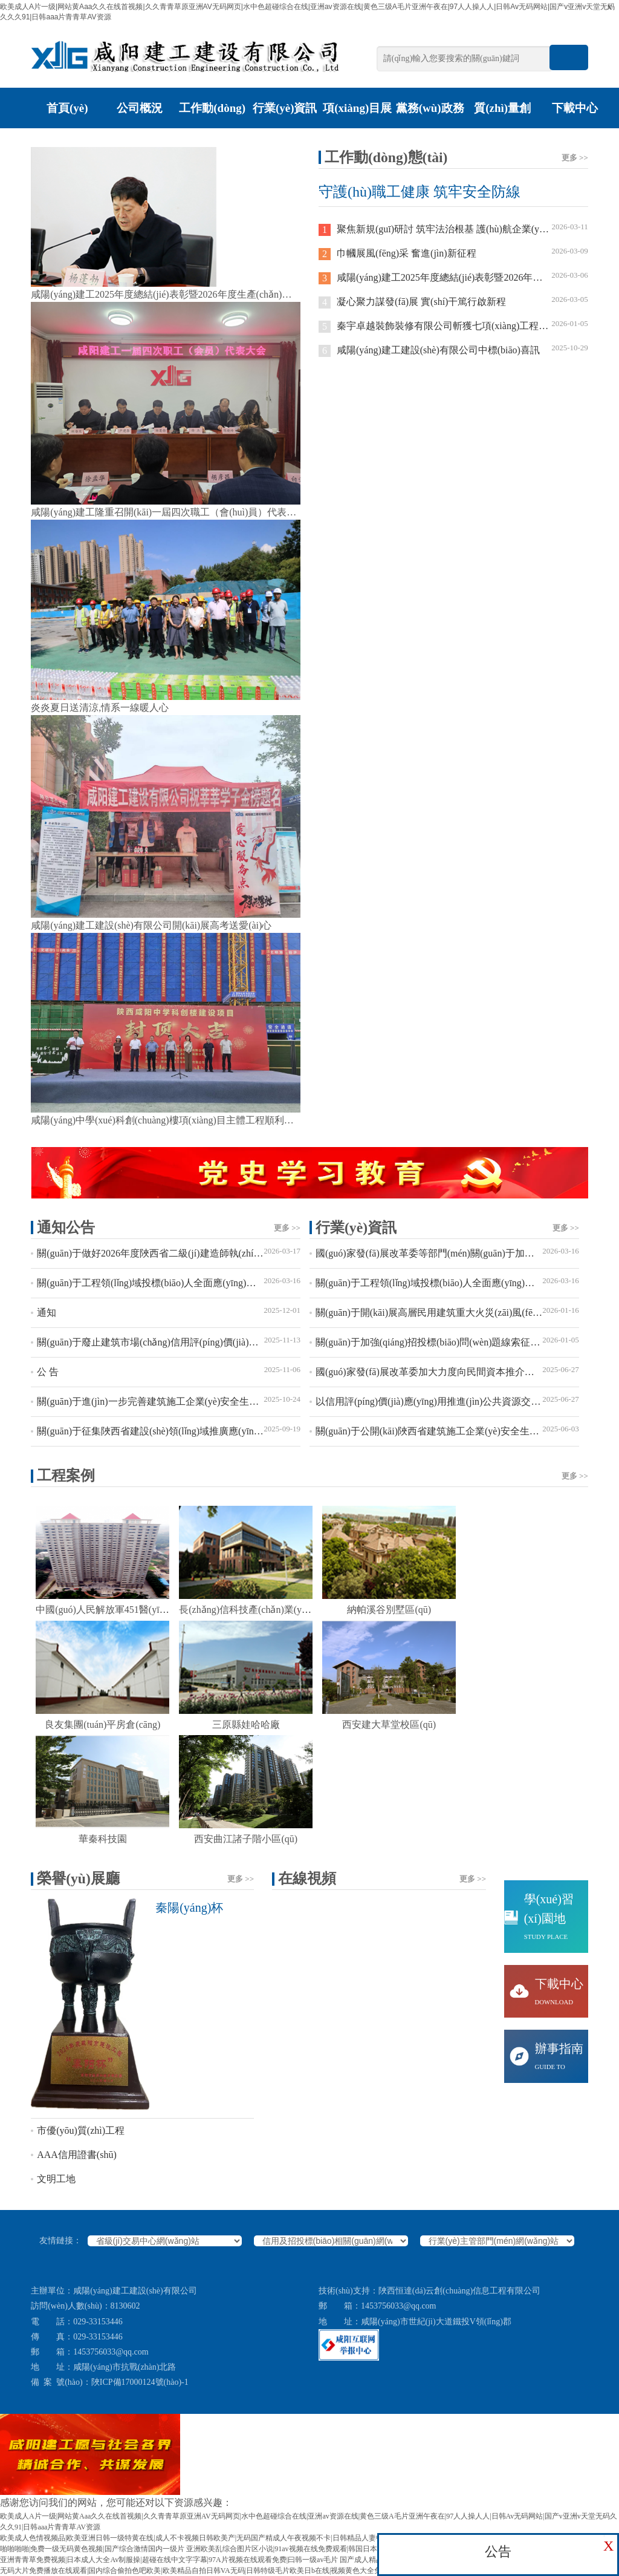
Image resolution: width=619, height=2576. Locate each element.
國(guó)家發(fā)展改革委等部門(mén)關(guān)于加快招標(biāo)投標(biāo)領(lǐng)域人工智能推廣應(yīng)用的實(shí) (447, 1251)
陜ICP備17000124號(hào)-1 (140, 2382)
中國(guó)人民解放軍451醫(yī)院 (104, 1609)
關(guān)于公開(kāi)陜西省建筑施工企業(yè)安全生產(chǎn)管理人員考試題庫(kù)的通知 (447, 1428)
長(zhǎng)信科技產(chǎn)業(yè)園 (249, 1609)
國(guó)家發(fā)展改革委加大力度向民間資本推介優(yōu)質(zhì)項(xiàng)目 (447, 1369)
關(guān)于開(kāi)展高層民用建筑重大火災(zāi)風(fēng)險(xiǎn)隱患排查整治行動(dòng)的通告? (447, 1310)
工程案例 (312, 1475)
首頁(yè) (67, 108)
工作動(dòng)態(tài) (212, 128)
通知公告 (168, 1227)
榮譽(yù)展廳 (145, 1878)
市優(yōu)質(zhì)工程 (81, 2130)
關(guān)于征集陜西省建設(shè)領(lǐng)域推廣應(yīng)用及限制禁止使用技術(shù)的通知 (168, 1428)
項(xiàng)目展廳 (357, 128)
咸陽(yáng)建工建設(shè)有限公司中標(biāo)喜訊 (453, 348)
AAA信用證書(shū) (77, 2154)
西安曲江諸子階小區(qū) (245, 1839)
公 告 (168, 1369)
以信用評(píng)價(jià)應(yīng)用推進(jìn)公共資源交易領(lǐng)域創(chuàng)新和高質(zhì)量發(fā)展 (447, 1399)
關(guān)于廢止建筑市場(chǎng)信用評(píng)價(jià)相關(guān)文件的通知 (168, 1340)
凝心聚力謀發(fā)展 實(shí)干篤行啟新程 (453, 300)
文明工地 (56, 2179)
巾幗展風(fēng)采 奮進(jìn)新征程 (453, 251)
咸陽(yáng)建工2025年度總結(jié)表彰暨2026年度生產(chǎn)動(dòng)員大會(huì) (453, 276)
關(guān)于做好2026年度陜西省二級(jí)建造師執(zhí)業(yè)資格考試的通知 (168, 1251)
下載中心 (575, 108)
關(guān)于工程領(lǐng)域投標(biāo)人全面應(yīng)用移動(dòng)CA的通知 (168, 1280)
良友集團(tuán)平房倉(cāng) (102, 1724)
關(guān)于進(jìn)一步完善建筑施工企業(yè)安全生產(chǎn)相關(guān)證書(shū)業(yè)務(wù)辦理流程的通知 (168, 1399)
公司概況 (140, 108)
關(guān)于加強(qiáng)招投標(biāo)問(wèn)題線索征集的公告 (447, 1340)
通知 (168, 1310)
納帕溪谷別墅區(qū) (389, 1609)
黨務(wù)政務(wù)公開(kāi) (430, 128)
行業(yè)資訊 (285, 108)
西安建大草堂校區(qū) (389, 1724)
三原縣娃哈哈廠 (246, 1724)
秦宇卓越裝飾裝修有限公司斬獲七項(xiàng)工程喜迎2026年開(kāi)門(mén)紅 (453, 324)
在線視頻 (382, 1878)
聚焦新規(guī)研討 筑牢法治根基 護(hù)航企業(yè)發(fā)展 (453, 227)
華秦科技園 (103, 1839)
